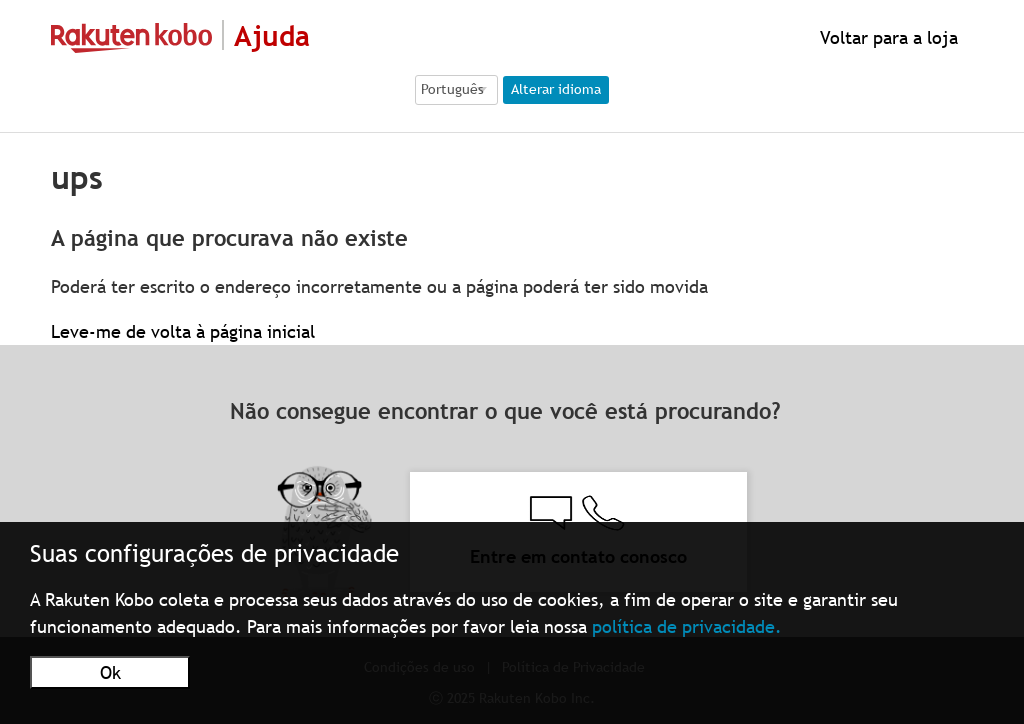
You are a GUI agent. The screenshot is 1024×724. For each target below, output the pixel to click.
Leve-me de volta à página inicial (183, 331)
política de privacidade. (687, 626)
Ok (110, 672)
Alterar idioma (556, 89)
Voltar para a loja (886, 37)
